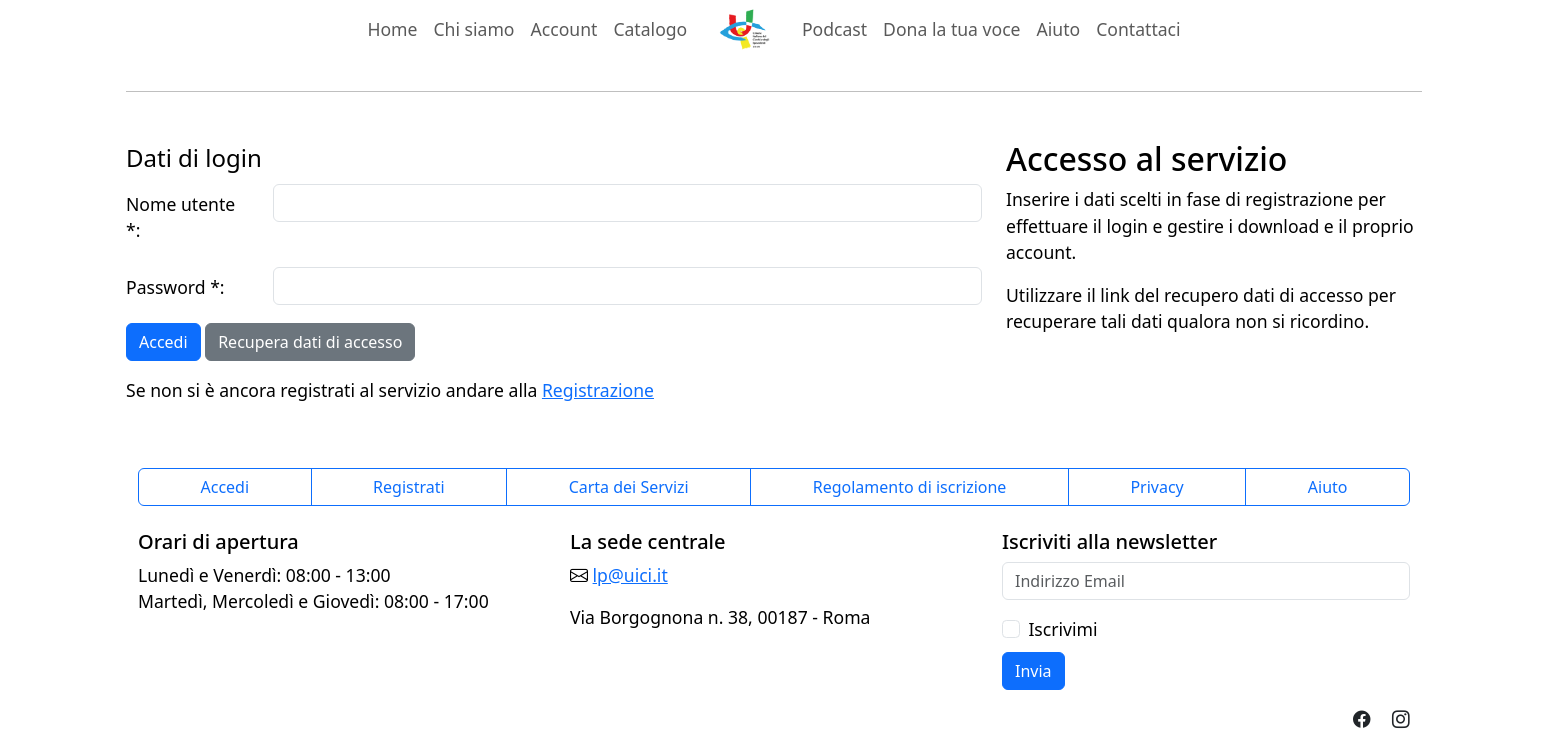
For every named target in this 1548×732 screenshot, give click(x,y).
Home (392, 29)
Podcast (834, 29)
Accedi (163, 342)
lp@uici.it (630, 575)
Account (568, 28)
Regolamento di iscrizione (910, 487)
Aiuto (1059, 29)
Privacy (1156, 487)
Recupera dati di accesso (310, 342)
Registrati (409, 487)
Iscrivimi (1062, 629)
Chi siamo (473, 29)
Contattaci (1138, 29)
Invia (1033, 671)
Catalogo (650, 29)
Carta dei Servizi (629, 487)
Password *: (175, 287)
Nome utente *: (180, 217)
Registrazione (598, 390)
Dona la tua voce (951, 29)
